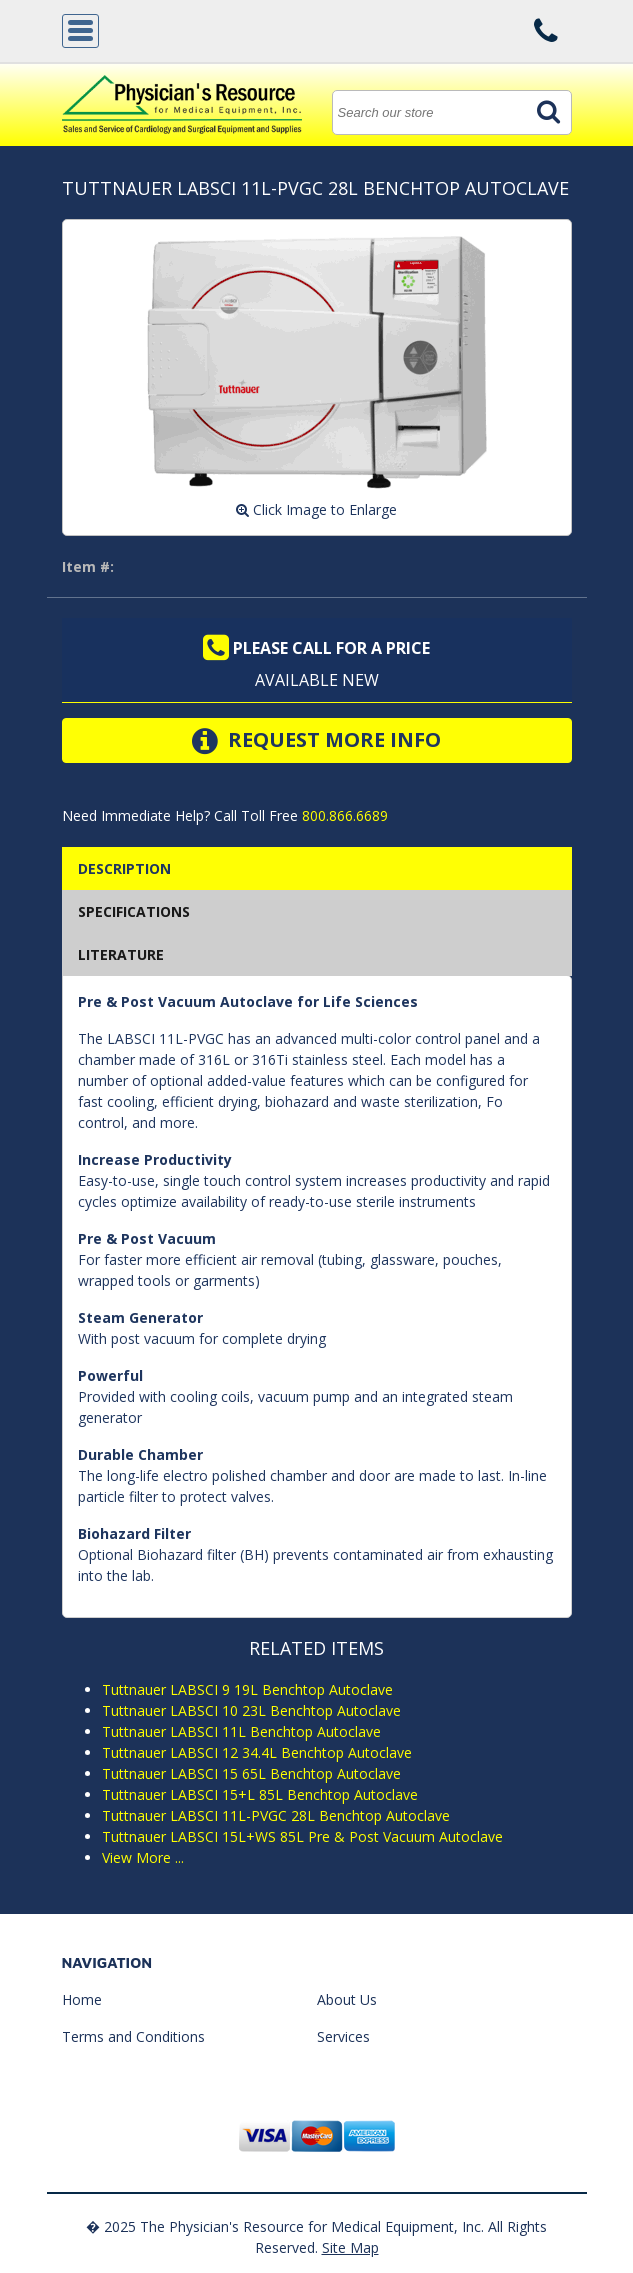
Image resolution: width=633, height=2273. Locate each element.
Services (343, 2036)
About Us (347, 1999)
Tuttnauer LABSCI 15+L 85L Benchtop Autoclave (260, 1794)
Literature (121, 954)
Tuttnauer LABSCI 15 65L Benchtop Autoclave (251, 1773)
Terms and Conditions (133, 2036)
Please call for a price (316, 648)
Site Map (350, 2247)
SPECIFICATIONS (134, 911)
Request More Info (316, 741)
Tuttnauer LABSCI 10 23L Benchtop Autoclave (251, 1710)
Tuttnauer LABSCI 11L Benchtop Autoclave (241, 1731)
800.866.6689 (343, 815)
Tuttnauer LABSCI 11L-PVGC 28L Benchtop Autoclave (276, 1815)
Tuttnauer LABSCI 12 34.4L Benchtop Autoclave (257, 1752)
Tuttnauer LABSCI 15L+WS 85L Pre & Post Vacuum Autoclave (302, 1836)
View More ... (143, 1857)
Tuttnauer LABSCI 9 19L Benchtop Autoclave (247, 1689)
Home (82, 1999)
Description (124, 868)
